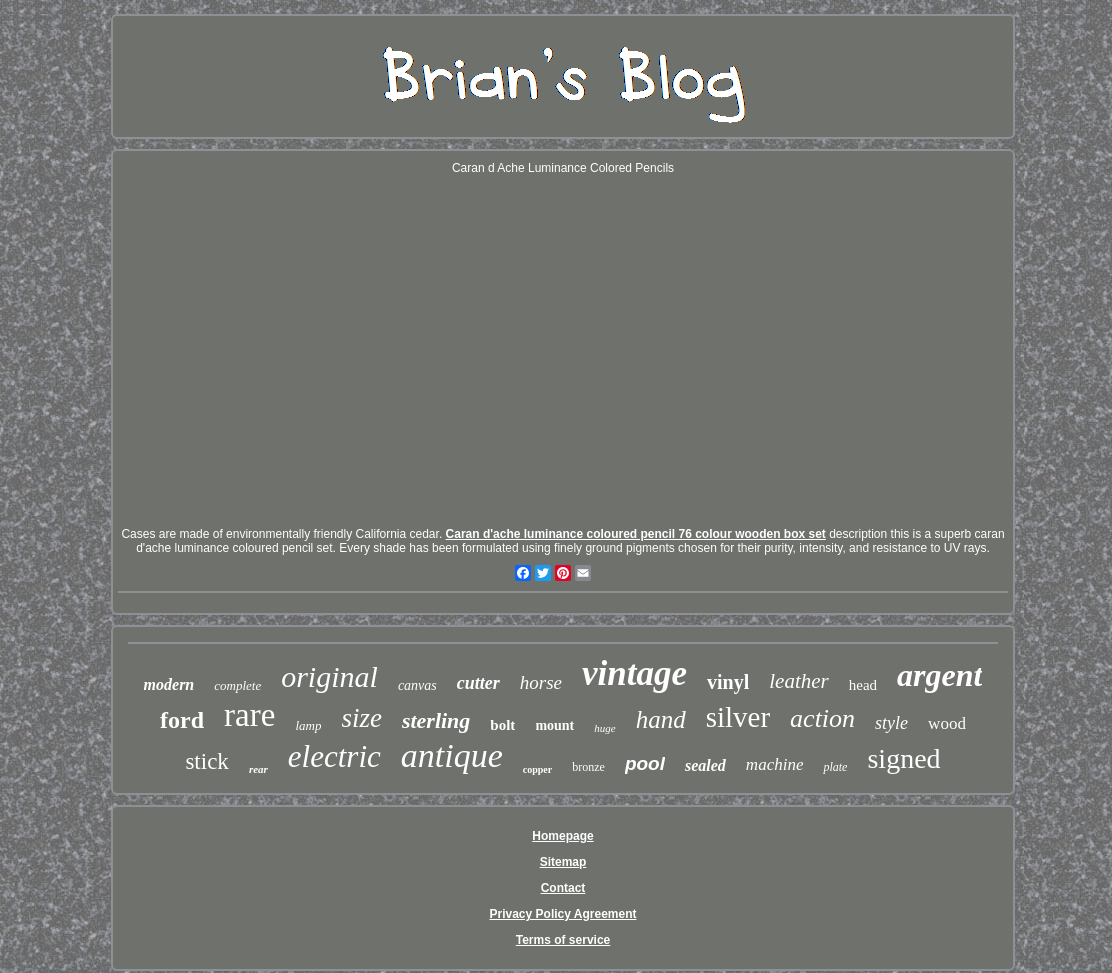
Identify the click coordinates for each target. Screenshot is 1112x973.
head (863, 685)
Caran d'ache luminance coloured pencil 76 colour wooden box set (636, 534)
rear (258, 769)
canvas (417, 685)
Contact (563, 888)
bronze (588, 767)
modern (169, 684)
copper (537, 769)
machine (775, 764)
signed (903, 758)
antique (452, 755)
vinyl (728, 682)
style (891, 723)
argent (939, 675)
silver (738, 717)
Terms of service (563, 940)
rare (249, 715)
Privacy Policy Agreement (563, 914)
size (361, 718)
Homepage (562, 836)
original (329, 676)
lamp (308, 725)
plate (835, 767)
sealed (705, 765)
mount (554, 725)
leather (798, 681)
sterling (436, 720)
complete (237, 685)
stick (206, 761)
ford (182, 720)
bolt (502, 725)
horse (541, 682)
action (822, 718)
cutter (478, 683)
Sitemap (563, 862)
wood (947, 723)
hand (661, 719)
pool (645, 763)
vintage (634, 673)
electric (334, 756)
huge (604, 728)
